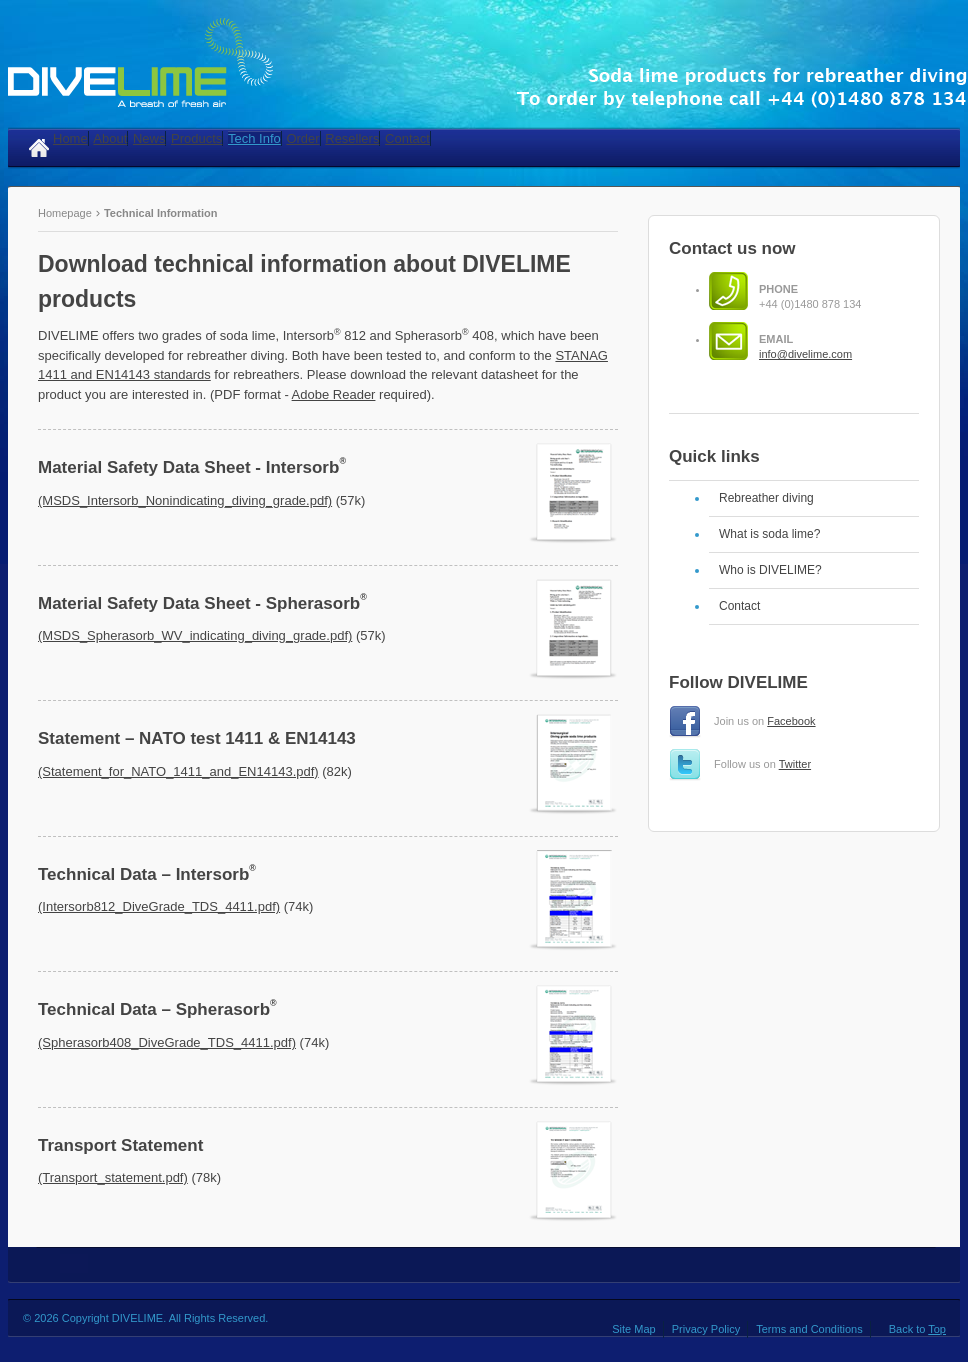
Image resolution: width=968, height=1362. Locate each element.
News (149, 138)
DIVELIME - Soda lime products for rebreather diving (488, 63)
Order (302, 138)
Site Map (633, 1329)
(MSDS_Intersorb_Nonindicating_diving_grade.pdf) (185, 500)
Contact (407, 138)
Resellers (352, 138)
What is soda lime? (769, 534)
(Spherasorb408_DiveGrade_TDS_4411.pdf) (167, 1042)
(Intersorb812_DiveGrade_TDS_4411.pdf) (159, 906)
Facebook (791, 721)
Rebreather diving (766, 498)
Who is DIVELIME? (770, 570)
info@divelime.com (805, 354)
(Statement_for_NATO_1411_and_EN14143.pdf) (178, 771)
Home (70, 138)
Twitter (795, 764)
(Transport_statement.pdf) (113, 1177)
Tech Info (254, 138)
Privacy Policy (706, 1329)
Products (196, 138)
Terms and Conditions (809, 1329)
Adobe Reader (334, 394)
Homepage (66, 213)
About (110, 138)
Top (937, 1329)
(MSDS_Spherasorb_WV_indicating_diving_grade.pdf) (195, 635)
